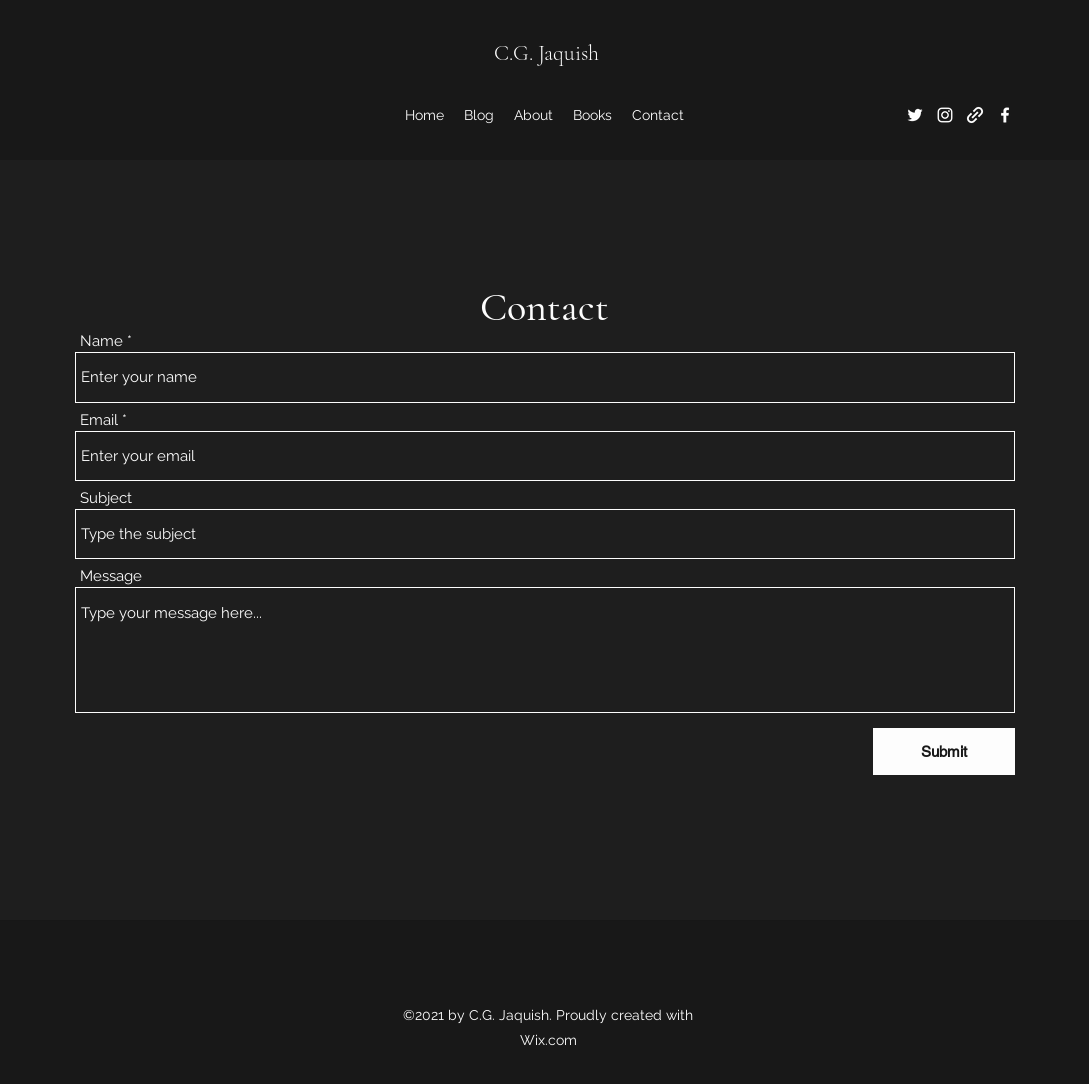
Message (111, 576)
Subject (106, 498)
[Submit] (944, 751)
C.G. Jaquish (546, 53)
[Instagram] (945, 115)
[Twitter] (915, 115)
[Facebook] (1005, 115)
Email (99, 420)
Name (101, 341)
